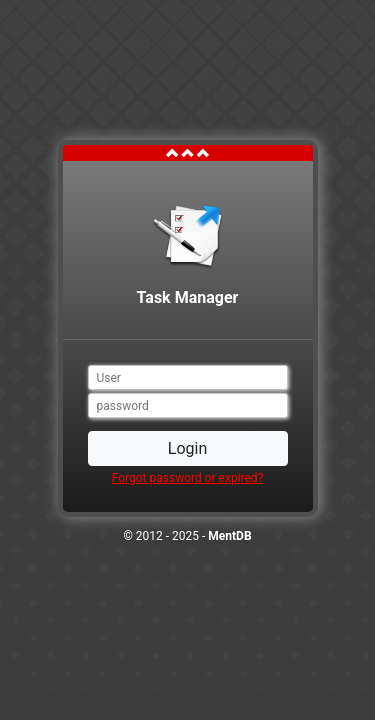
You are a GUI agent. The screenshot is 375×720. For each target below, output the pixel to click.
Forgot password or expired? (188, 478)
